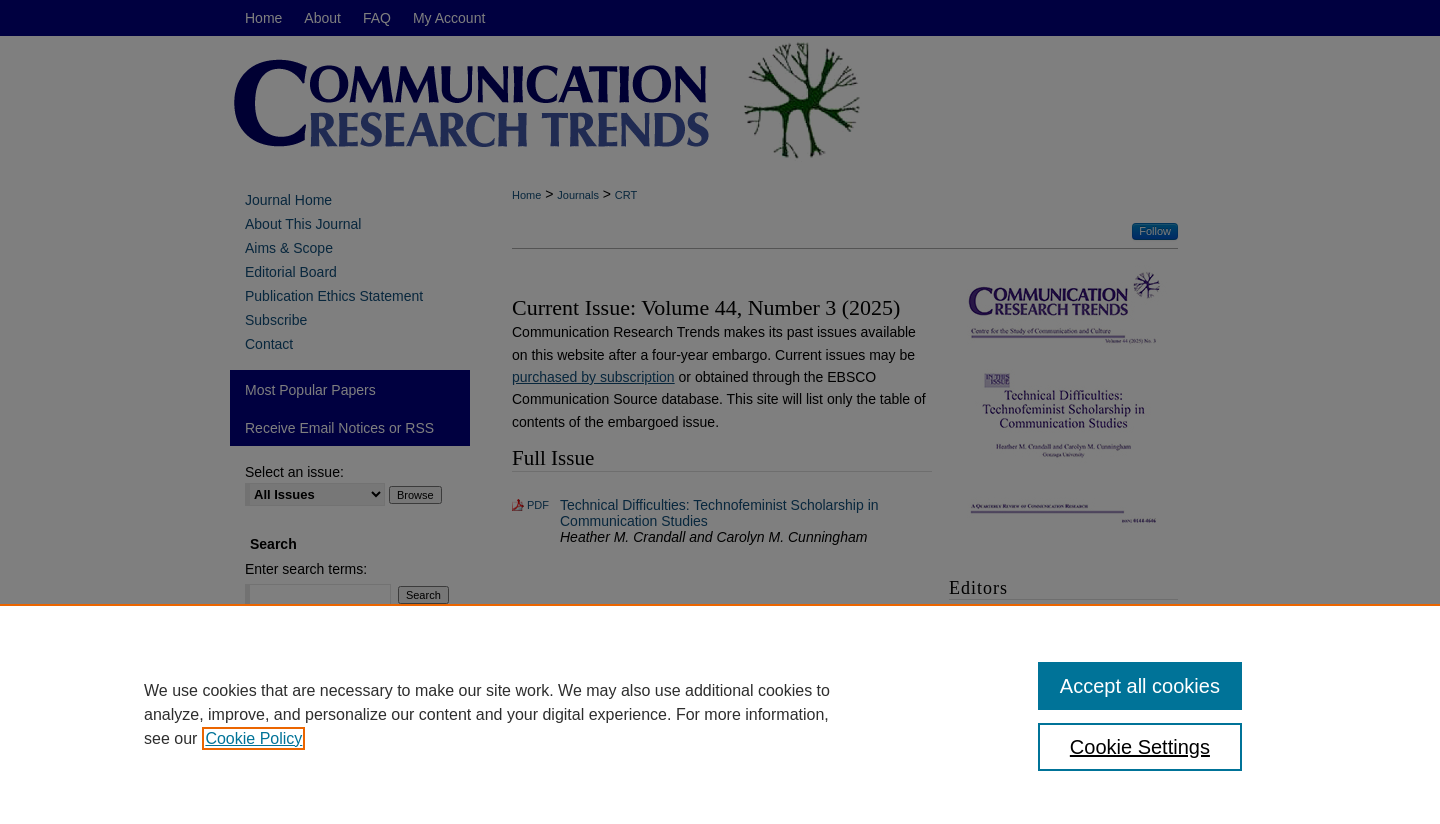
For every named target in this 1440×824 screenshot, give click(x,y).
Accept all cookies (1140, 686)
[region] (720, 714)
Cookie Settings (1140, 747)
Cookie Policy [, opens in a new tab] (253, 738)
